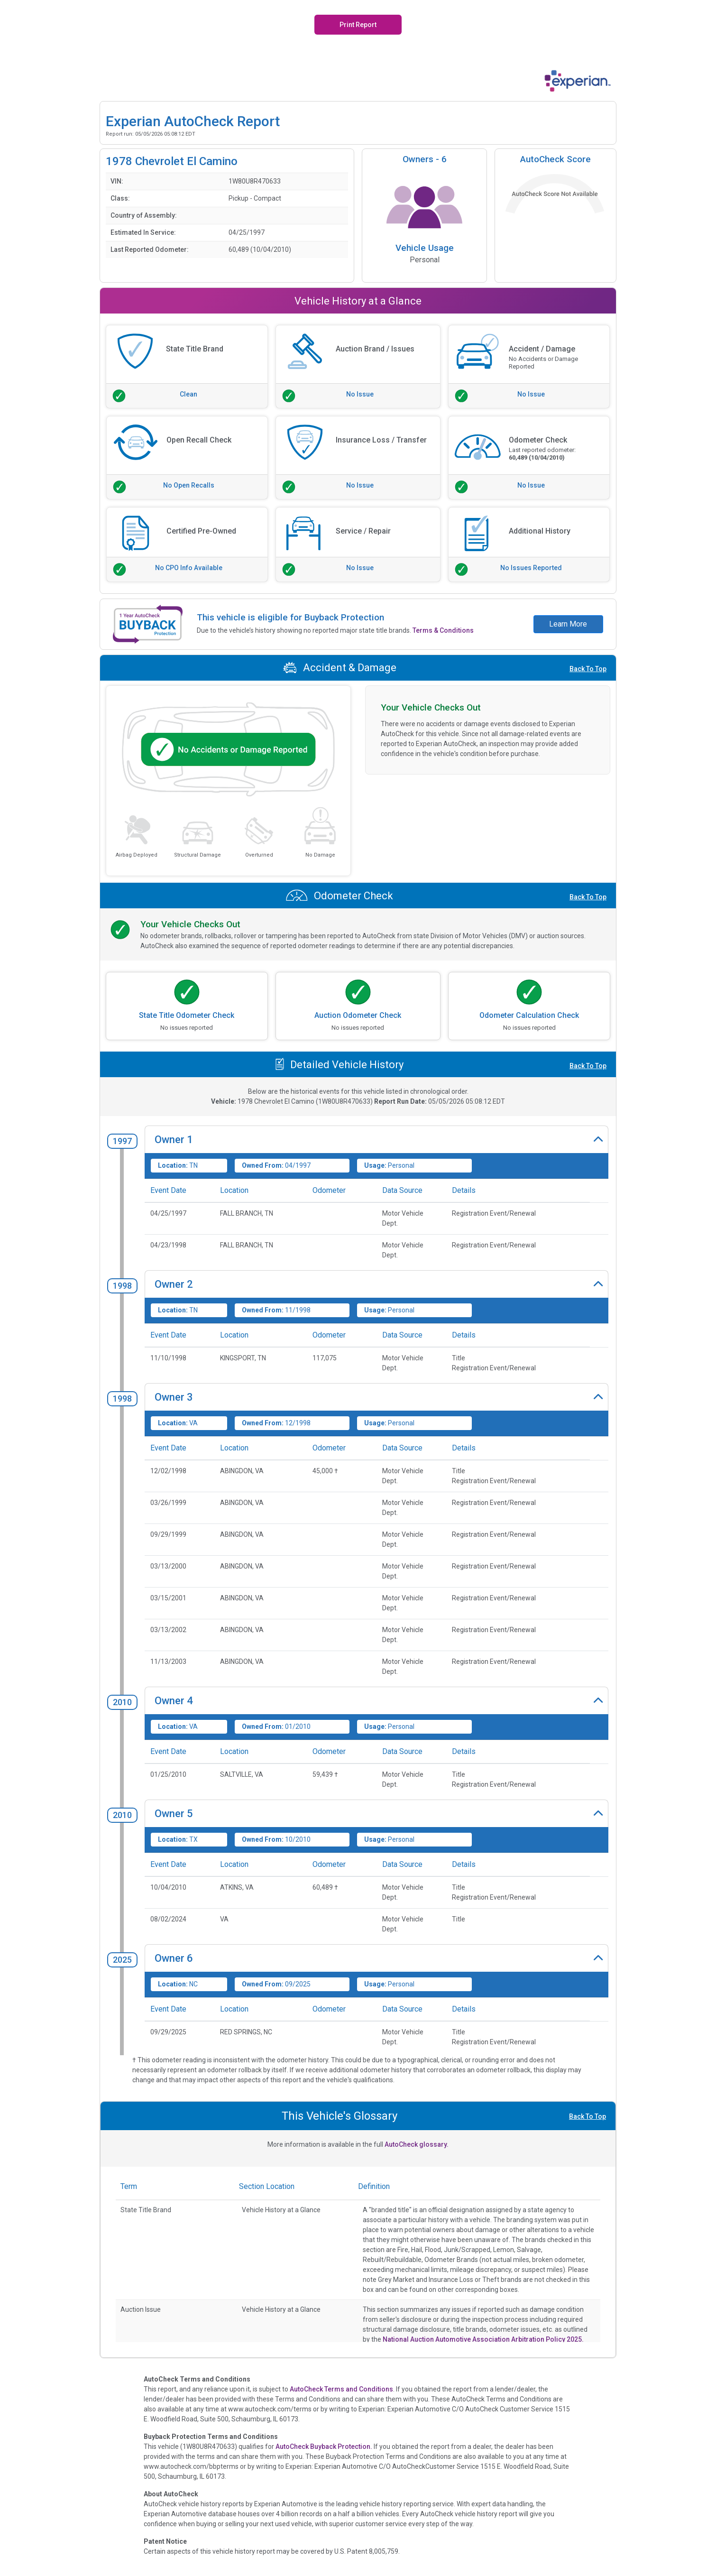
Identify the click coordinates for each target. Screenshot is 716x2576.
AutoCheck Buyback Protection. (323, 2446)
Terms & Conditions (443, 630)
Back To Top (587, 669)
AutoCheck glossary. (417, 2144)
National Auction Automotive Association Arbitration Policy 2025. (483, 2339)
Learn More (568, 623)
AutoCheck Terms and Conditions (341, 2389)
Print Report (358, 24)
